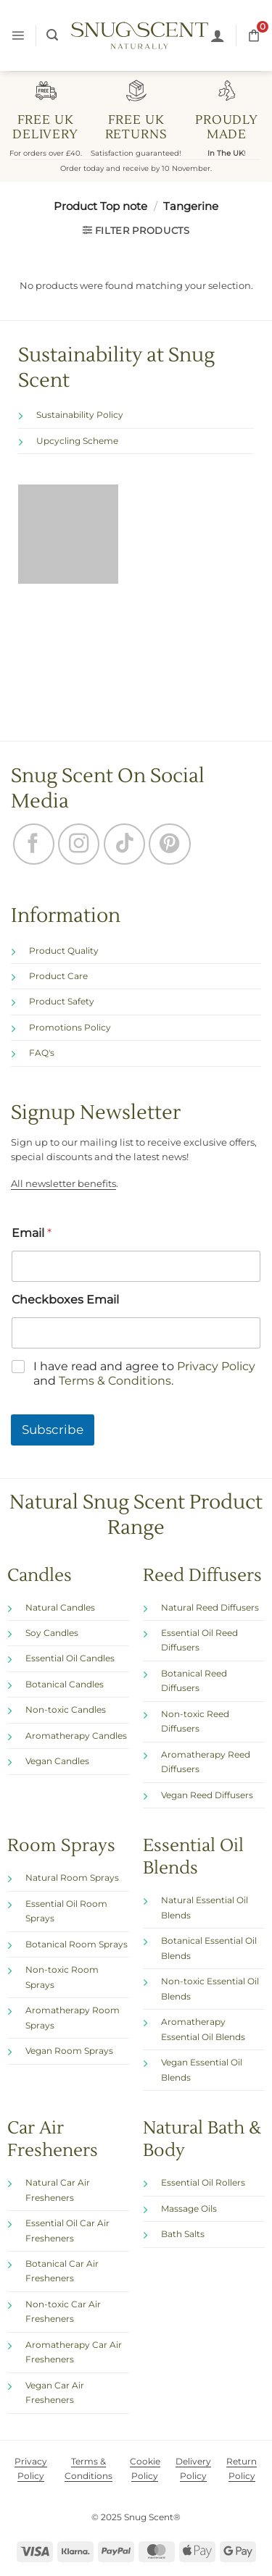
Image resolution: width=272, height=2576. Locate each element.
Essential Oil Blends (193, 1856)
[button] (18, 35)
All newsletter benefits (63, 1183)
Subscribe (52, 1429)
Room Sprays (61, 1845)
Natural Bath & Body (202, 2139)
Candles (39, 1575)
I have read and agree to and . (144, 1373)
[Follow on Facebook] (33, 844)
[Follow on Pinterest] (169, 844)
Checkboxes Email (65, 1299)
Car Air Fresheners (52, 2139)
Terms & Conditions (115, 1381)
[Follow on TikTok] (124, 844)
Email (31, 1232)
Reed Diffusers (202, 1575)
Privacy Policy (216, 1365)
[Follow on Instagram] (78, 844)
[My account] (217, 35)
